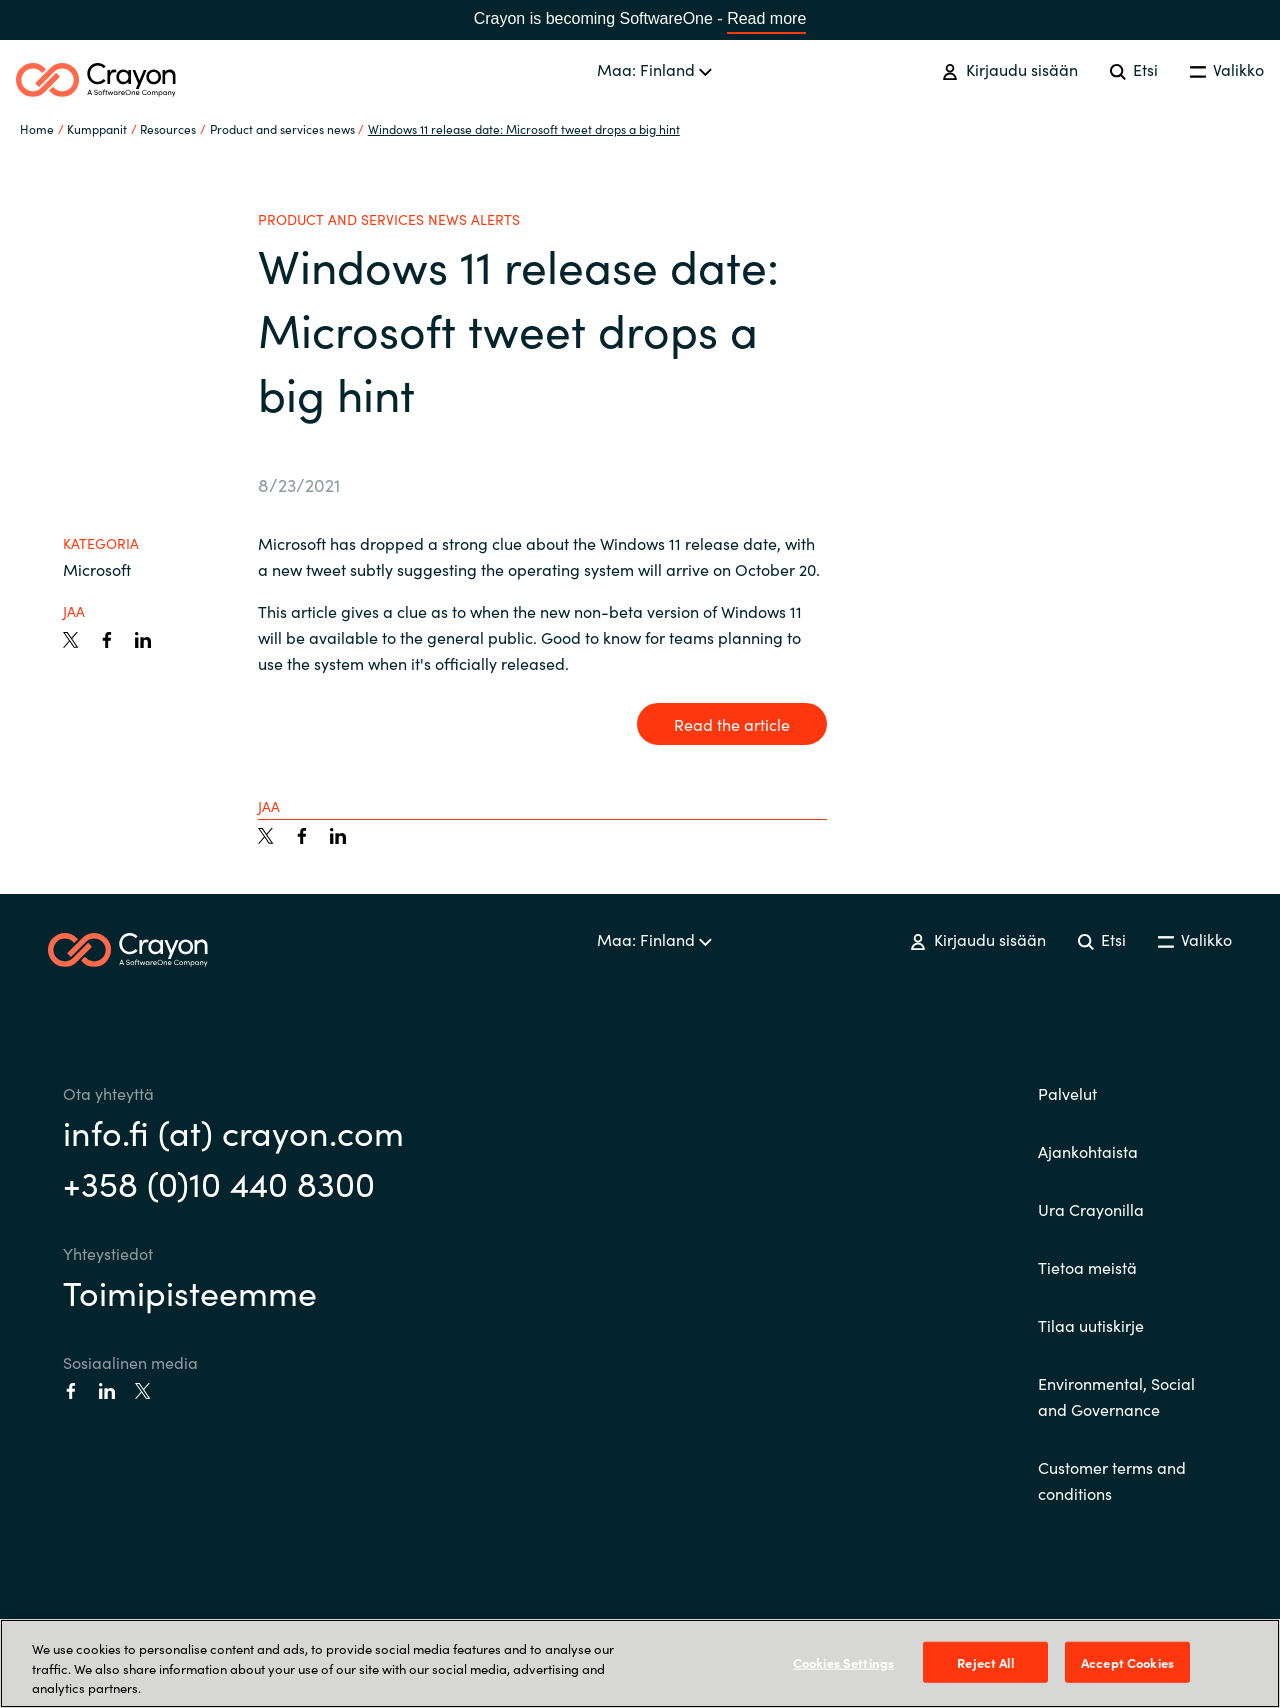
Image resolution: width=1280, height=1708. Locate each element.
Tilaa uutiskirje (1091, 1325)
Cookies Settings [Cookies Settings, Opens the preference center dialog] (843, 1661)
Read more (766, 18)
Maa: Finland (654, 69)
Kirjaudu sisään (1009, 69)
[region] (640, 1663)
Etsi (1134, 69)
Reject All (985, 1661)
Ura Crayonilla (1091, 1209)
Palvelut (1067, 1093)
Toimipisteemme (190, 1291)
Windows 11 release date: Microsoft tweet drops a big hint (524, 128)
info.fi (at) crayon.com (233, 1131)
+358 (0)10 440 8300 (219, 1182)
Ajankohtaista (1088, 1151)
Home (37, 128)
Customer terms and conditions (1112, 1480)
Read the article (732, 724)
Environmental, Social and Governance (1116, 1396)
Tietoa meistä (1087, 1267)
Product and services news (282, 128)
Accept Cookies (1127, 1661)
